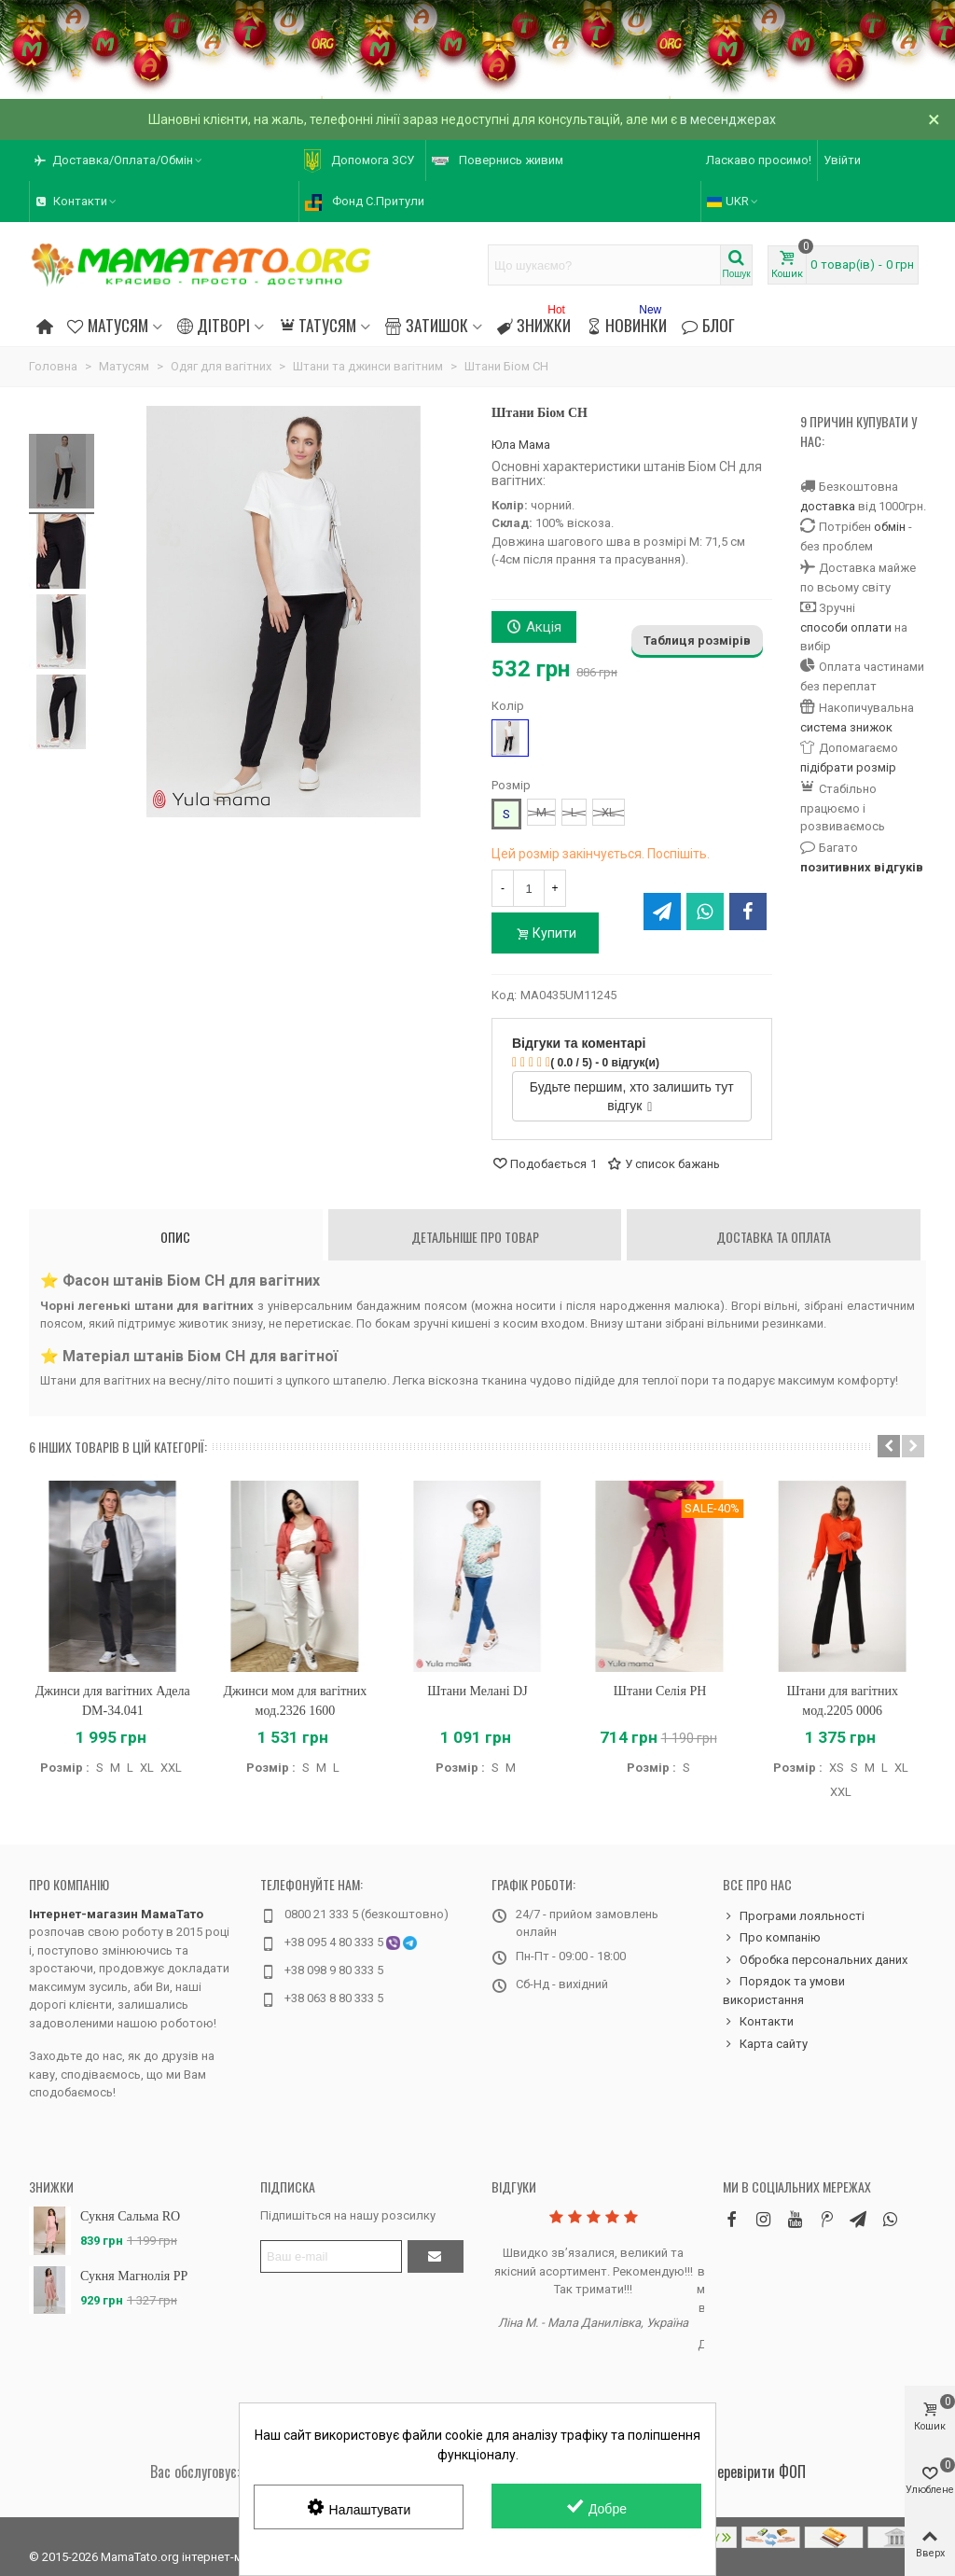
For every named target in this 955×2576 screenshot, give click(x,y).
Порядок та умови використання (784, 1989)
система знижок (846, 727)
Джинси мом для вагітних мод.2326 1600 (295, 1701)
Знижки (534, 322)
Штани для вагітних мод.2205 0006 (842, 1701)
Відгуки (513, 2186)
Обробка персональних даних (815, 1960)
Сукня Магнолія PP (133, 2276)
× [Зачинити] (934, 119)
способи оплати (846, 627)
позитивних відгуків (861, 867)
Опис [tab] (175, 1236)
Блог (708, 325)
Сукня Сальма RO (130, 2216)
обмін (890, 527)
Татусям (317, 325)
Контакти (758, 2021)
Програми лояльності (794, 1916)
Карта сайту (765, 2044)
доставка (827, 506)
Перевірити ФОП (757, 2471)
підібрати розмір (848, 767)
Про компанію (69, 1884)
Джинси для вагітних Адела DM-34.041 (112, 1701)
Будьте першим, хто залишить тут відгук (632, 1096)
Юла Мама (520, 445)
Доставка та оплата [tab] (773, 1236)
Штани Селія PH (660, 1691)
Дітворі (213, 325)
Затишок (426, 325)
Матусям (107, 325)
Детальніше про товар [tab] (475, 1236)
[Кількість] (529, 888)
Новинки (626, 322)
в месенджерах (728, 119)
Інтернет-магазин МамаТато (116, 1914)
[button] (889, 1446)
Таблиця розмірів (697, 640)
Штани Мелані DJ (477, 1691)
